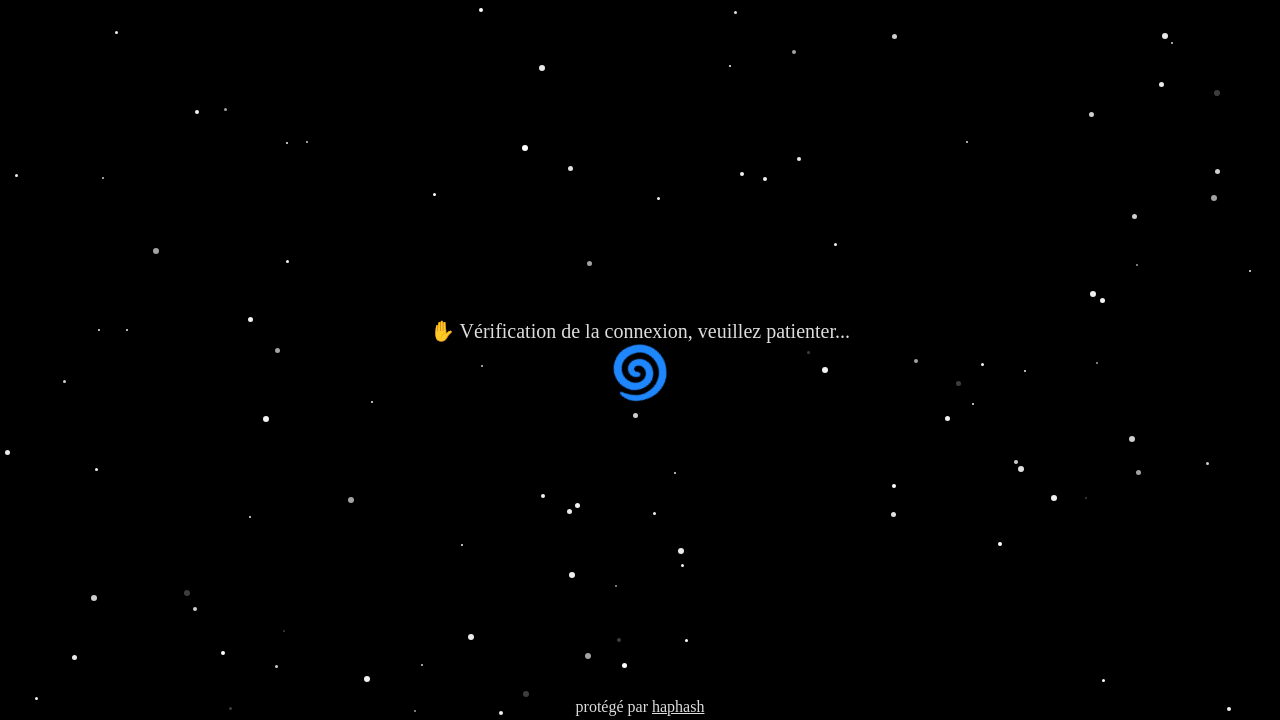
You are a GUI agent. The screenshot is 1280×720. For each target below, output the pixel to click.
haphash (678, 706)
